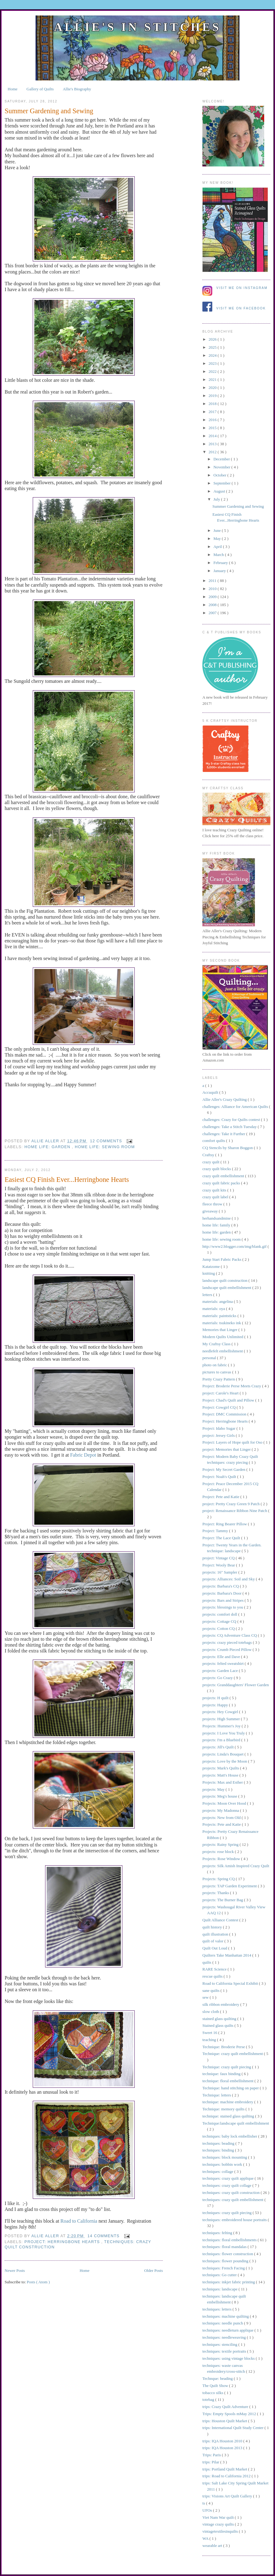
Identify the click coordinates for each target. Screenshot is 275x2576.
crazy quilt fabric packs (221, 1183)
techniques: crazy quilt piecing (227, 2212)
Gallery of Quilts (40, 89)
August (220, 491)
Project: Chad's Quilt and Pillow (228, 1400)
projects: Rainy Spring (220, 1844)
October (220, 475)
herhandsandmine (217, 1218)
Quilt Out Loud (215, 1948)
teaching (209, 2039)
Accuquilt (210, 1092)
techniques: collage (218, 2171)
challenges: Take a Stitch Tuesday (230, 1126)
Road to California (78, 2221)
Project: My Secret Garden (224, 1469)
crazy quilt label (215, 1197)
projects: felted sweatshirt (223, 1663)
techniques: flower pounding (225, 2261)
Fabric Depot (83, 1455)
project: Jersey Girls (219, 1435)
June (218, 530)
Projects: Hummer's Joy (222, 1726)
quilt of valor (213, 1941)
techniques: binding (218, 2150)
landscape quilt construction (225, 1280)
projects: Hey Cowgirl (220, 1711)
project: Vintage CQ (219, 1558)
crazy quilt (211, 1162)
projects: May (214, 1789)
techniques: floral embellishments (230, 2240)
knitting (209, 1273)
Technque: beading (218, 2378)
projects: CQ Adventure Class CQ (230, 1635)
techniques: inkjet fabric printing (229, 2282)
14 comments (104, 2236)
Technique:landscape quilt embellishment (235, 2123)
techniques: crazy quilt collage (227, 2185)
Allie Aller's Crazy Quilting (225, 1099)
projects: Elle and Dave (221, 1656)
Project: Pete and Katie (221, 1496)
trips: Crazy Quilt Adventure (225, 2406)
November (222, 467)
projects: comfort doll (220, 1614)
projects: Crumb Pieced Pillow (227, 1649)
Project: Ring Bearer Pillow (225, 1524)
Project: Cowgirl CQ (219, 1407)
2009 (213, 596)
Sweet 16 (210, 2032)
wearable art (212, 2545)
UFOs (207, 2510)
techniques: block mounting (225, 2157)
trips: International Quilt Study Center (233, 2427)
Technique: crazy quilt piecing (227, 2067)
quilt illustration (215, 1934)
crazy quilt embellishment (223, 1176)
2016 (213, 419)
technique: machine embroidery (228, 2102)
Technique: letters (217, 2095)
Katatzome (211, 1266)
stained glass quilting (219, 2018)
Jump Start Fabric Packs (222, 1259)
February (221, 562)
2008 (213, 604)
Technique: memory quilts (224, 2109)
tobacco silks (213, 2392)
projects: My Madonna (221, 1810)
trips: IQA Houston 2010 (222, 2441)
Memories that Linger (220, 1329)
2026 (213, 339)
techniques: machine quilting (226, 2316)
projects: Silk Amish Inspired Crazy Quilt (235, 1865)
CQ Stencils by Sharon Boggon (228, 1147)
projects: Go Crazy (218, 1677)
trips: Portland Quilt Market (225, 2469)
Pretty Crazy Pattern (219, 1379)
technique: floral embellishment (228, 2080)
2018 (213, 403)
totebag (208, 2399)
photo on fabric (215, 1365)
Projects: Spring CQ (219, 1878)
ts (204, 2503)
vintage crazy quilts (218, 2524)
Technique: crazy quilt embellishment (233, 2053)
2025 (213, 347)
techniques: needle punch (223, 2323)
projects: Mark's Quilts (221, 1768)
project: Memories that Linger (227, 1449)
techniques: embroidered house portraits (235, 2219)
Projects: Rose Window (221, 1858)
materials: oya (214, 1308)
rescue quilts (213, 1976)
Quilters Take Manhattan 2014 (227, 1955)
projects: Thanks (216, 1892)
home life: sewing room (105, 1147)
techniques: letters (217, 2309)
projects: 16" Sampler (220, 1572)
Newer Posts (15, 2270)
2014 (213, 435)
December (222, 459)
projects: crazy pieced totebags (227, 1642)
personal (209, 1357)
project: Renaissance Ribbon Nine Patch (235, 1510)
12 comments (107, 1141)
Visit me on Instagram (242, 288)
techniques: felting (217, 2232)
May (218, 538)
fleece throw (212, 1204)
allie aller (45, 1141)
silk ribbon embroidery (221, 2004)
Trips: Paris (212, 2455)
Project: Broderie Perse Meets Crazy (232, 1386)
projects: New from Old (222, 1817)
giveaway (210, 1211)
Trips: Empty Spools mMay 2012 (229, 2413)
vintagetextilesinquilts (220, 2531)
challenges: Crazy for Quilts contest (231, 1119)
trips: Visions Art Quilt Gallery (227, 2496)
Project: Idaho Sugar (219, 1428)
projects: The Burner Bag (223, 1900)
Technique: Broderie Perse (224, 2046)
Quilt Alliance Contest (220, 1920)
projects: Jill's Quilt (218, 1747)
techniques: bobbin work (222, 2164)
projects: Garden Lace (220, 1670)
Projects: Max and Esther (223, 1782)
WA (205, 2538)
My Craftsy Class (216, 1344)
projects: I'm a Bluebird (221, 1740)
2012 (213, 452)
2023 (213, 363)
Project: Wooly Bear (219, 1565)
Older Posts (153, 2270)
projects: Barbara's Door (222, 1593)
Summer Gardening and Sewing (49, 111)
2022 (213, 371)
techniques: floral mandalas (224, 2246)
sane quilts (211, 1990)
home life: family (216, 1225)
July (217, 499)
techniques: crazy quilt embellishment (233, 2199)
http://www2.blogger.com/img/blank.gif (235, 1246)
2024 (213, 355)
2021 (213, 379)
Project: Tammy (215, 1530)
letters (207, 1294)
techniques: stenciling (220, 2344)
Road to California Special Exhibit (230, 1983)
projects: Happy (215, 1705)
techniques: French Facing (224, 2268)
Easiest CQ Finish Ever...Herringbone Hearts (67, 1179)
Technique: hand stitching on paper (231, 2088)
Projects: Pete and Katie (222, 1824)
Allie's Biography (77, 89)
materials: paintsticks (219, 1315)
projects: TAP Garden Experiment (230, 1886)
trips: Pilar (211, 2462)
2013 (213, 444)
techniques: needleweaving (224, 2337)
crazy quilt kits (214, 1190)
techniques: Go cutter (220, 2274)
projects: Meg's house (220, 1796)
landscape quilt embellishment (227, 1287)
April (218, 546)
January (220, 570)
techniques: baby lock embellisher (230, 2136)
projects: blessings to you (223, 1607)
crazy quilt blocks (217, 1168)
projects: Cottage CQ (219, 1621)
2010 (213, 588)
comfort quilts (214, 1140)
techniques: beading (218, 2143)
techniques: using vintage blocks (229, 2358)
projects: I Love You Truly (224, 1733)
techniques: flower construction (228, 2253)
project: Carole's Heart (220, 1393)
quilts (207, 1962)
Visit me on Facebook (241, 308)
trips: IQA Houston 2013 (222, 2447)
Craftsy (208, 1154)
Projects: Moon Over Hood (224, 1803)
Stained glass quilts (218, 2025)
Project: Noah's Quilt (219, 1476)
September (223, 483)
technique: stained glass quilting (228, 2116)
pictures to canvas (217, 1372)
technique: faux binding (222, 2073)
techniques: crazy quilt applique (228, 2178)
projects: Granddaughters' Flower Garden (235, 1684)
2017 (213, 411)
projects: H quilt (216, 1697)
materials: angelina (218, 1301)
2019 (213, 395)
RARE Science (215, 1969)
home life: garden (48, 1147)
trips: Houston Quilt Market (225, 2421)
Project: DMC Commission (224, 1414)
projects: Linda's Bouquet (223, 1754)
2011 (213, 580)
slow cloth (211, 2011)
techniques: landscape (220, 2289)
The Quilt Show (215, 2385)
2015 (213, 427)
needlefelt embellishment (223, 1351)
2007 (213, 612)
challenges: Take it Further (224, 1133)
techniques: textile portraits (224, 2351)
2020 (213, 387)
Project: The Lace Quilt (221, 1538)
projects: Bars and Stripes (223, 1600)
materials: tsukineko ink (222, 1322)
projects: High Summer (221, 1719)
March (219, 554)
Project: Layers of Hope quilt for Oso (232, 1442)
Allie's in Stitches (137, 26)
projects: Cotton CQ (219, 1628)
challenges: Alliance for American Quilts (235, 1106)
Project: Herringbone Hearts (62, 2242)
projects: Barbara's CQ (221, 1586)
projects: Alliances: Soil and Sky (229, 1579)
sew (205, 1997)
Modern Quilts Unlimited (223, 1336)
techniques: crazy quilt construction (231, 2192)
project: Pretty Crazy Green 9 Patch (231, 1503)
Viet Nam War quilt (218, 2517)
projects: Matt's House (220, 1775)
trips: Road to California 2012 (227, 2476)
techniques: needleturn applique (228, 2330)
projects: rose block (218, 1851)
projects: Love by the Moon (225, 1761)
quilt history (212, 1927)
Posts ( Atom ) (38, 2282)
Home (13, 89)
